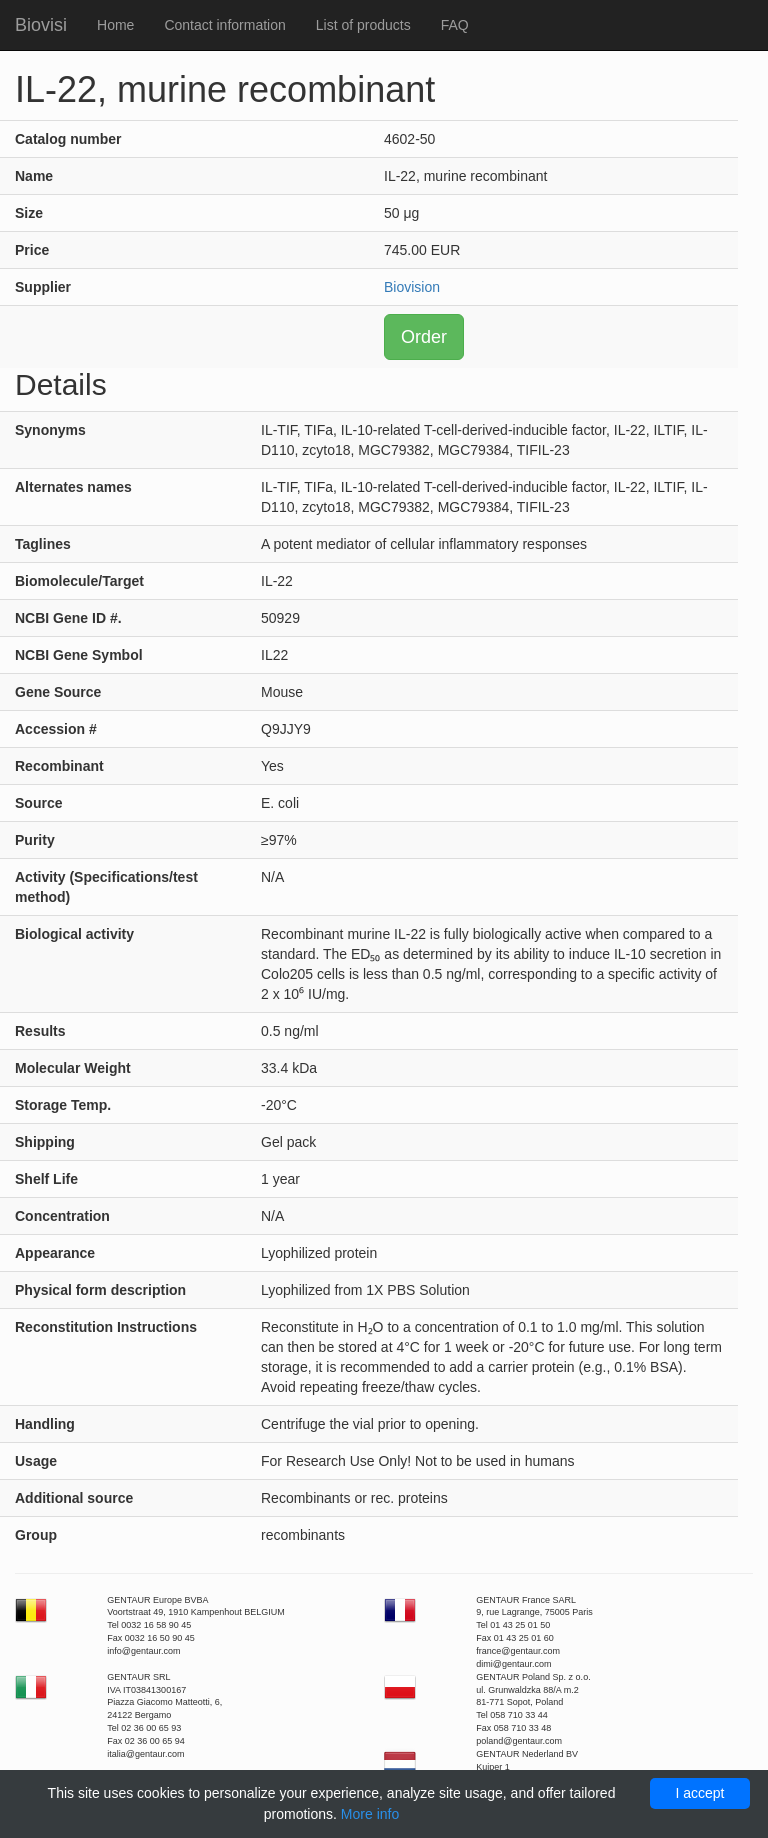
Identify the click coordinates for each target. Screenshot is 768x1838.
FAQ (455, 25)
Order (424, 337)
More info (370, 1814)
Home (115, 25)
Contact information (224, 25)
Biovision (412, 287)
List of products (363, 25)
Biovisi (41, 25)
